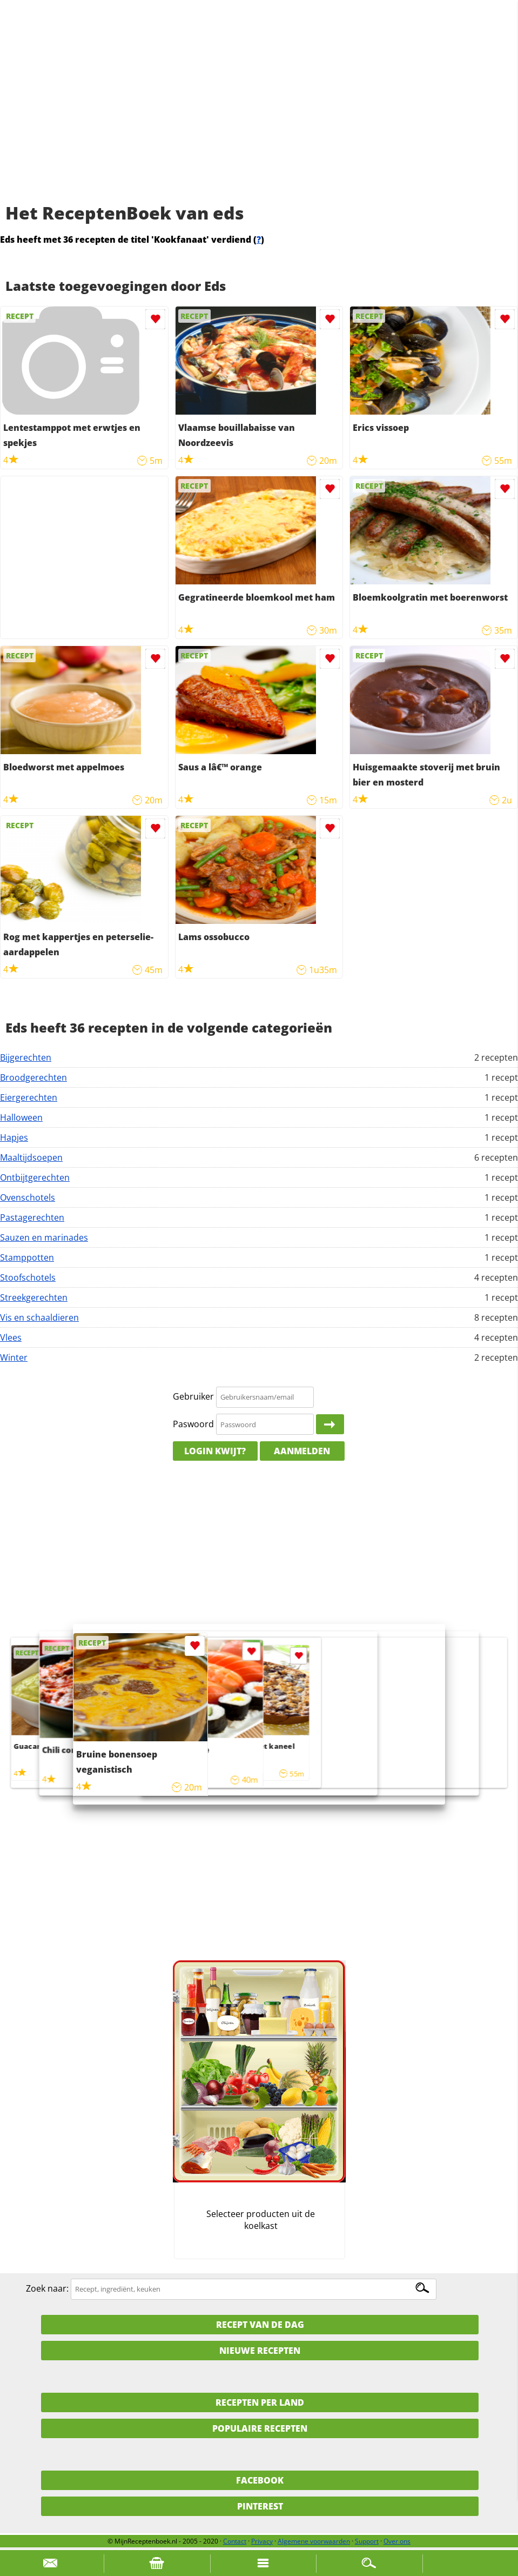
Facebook (260, 2480)
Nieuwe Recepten (259, 2351)
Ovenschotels (27, 1197)
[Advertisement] (259, 113)
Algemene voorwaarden (314, 2541)
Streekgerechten (34, 1297)
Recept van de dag (260, 2325)
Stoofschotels (28, 1277)
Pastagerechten (32, 1217)
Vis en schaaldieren (39, 1317)
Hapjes (14, 1137)
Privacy (262, 2541)
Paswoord (193, 1424)
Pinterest (260, 2506)
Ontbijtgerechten (35, 1177)
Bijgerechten (25, 1057)
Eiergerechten (28, 1097)
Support (367, 2541)
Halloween (21, 1117)
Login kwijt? (215, 1451)
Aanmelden (302, 1451)
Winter (14, 1357)
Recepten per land (260, 2402)
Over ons (397, 2541)
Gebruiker (193, 1396)
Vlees (11, 1337)
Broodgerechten (33, 1077)
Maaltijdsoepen (31, 1157)
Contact (234, 2541)
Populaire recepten (259, 2428)
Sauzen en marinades (44, 1237)
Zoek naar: (47, 2288)
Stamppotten (27, 1257)
